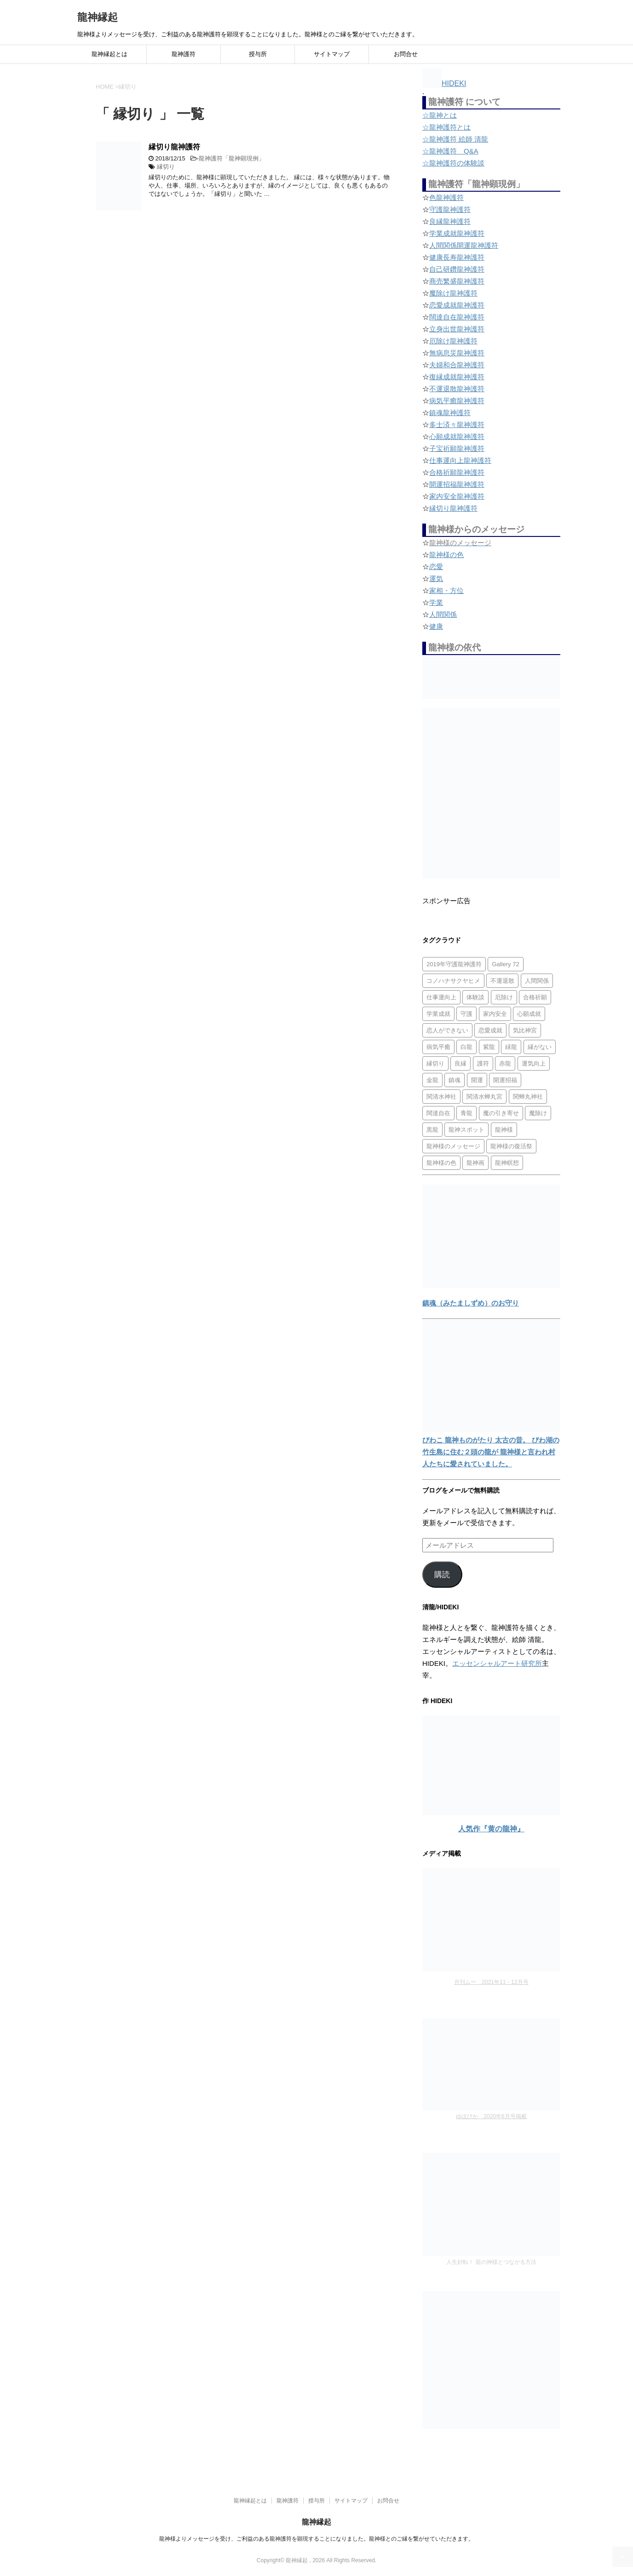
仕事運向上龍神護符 (460, 460)
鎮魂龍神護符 (450, 412)
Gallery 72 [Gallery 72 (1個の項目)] (505, 964)
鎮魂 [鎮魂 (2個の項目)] (454, 1080)
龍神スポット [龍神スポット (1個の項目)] (466, 1129)
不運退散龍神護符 (456, 389)
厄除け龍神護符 (453, 341)
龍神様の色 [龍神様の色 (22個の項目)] (441, 1162)
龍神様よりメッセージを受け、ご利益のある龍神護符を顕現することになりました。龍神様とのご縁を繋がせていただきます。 (316, 2539)
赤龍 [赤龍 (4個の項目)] (505, 1063)
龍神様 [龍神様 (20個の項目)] (504, 1129)
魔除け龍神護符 (453, 293)
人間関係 (443, 614)
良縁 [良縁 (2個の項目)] (460, 1063)
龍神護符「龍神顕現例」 (232, 158)
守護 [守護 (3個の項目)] (466, 1013)
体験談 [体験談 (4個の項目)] (475, 997)
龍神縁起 (97, 17)
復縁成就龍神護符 (456, 377)
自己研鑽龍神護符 (456, 269)
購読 (442, 1574)
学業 (436, 602)
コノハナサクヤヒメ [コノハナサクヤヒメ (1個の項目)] (453, 980)
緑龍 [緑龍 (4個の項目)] (511, 1046)
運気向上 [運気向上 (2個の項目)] (534, 1063)
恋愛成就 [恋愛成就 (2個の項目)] (490, 1030)
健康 (436, 626)
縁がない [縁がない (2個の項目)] (540, 1046)
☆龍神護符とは (446, 127)
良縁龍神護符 (450, 221)
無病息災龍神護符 (456, 353)
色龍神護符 (446, 197)
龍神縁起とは (109, 54)
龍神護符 (184, 54)
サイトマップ (332, 54)
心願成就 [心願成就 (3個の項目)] (529, 1013)
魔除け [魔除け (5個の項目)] (538, 1113)
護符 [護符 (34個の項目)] (483, 1063)
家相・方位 (446, 590)
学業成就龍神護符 (456, 233)
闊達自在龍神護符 (456, 317)
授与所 (258, 54)
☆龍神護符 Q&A (450, 151)
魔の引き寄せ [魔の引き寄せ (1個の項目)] (501, 1113)
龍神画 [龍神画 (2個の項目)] (475, 1162)
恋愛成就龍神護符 (456, 305)
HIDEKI (444, 83)
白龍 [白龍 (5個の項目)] (466, 1046)
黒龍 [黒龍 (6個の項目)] (432, 1129)
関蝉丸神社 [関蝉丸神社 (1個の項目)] (528, 1096)
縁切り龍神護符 (174, 147)
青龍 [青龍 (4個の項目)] (466, 1113)
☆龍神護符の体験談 (453, 163)
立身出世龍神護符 (456, 329)
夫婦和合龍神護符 (456, 365)
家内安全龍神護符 (456, 496)
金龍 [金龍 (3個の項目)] (432, 1080)
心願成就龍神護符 (456, 436)
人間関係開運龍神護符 (463, 245)
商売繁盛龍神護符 (456, 281)
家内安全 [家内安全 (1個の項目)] (495, 1013)
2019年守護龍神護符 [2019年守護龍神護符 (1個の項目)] (454, 964)
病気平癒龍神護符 (456, 401)
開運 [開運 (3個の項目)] (477, 1080)
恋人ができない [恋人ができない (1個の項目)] (447, 1030)
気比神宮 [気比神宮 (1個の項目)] (525, 1030)
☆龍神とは (439, 115)
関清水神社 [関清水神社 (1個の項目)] (441, 1096)
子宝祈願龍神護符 (456, 448)
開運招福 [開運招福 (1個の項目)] (505, 1080)
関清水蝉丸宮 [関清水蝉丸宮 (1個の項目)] (484, 1096)
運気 (436, 578)
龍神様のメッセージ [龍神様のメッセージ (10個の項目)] (453, 1146)
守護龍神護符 (450, 209)
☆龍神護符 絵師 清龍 (455, 139)
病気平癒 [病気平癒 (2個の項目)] (438, 1046)
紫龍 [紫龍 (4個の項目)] (489, 1046)
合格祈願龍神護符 (456, 472)
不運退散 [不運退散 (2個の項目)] (502, 980)
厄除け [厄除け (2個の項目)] (504, 997)
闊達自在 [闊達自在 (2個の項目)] (438, 1113)
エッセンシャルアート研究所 (497, 1663)
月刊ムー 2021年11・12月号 (491, 1982)
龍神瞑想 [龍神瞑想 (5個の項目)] (507, 1162)
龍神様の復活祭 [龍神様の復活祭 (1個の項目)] (511, 1146)
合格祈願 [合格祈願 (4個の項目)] (535, 997)
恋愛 (436, 566)
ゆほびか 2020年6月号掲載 (491, 2116)
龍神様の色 (446, 555)
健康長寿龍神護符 (456, 257)
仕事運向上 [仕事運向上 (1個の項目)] (441, 997)
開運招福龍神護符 (456, 484)
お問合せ (406, 54)
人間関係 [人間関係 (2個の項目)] (537, 980)
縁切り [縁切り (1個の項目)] (435, 1063)
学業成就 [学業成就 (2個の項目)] (438, 1013)
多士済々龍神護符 (456, 424)
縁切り (166, 166)
